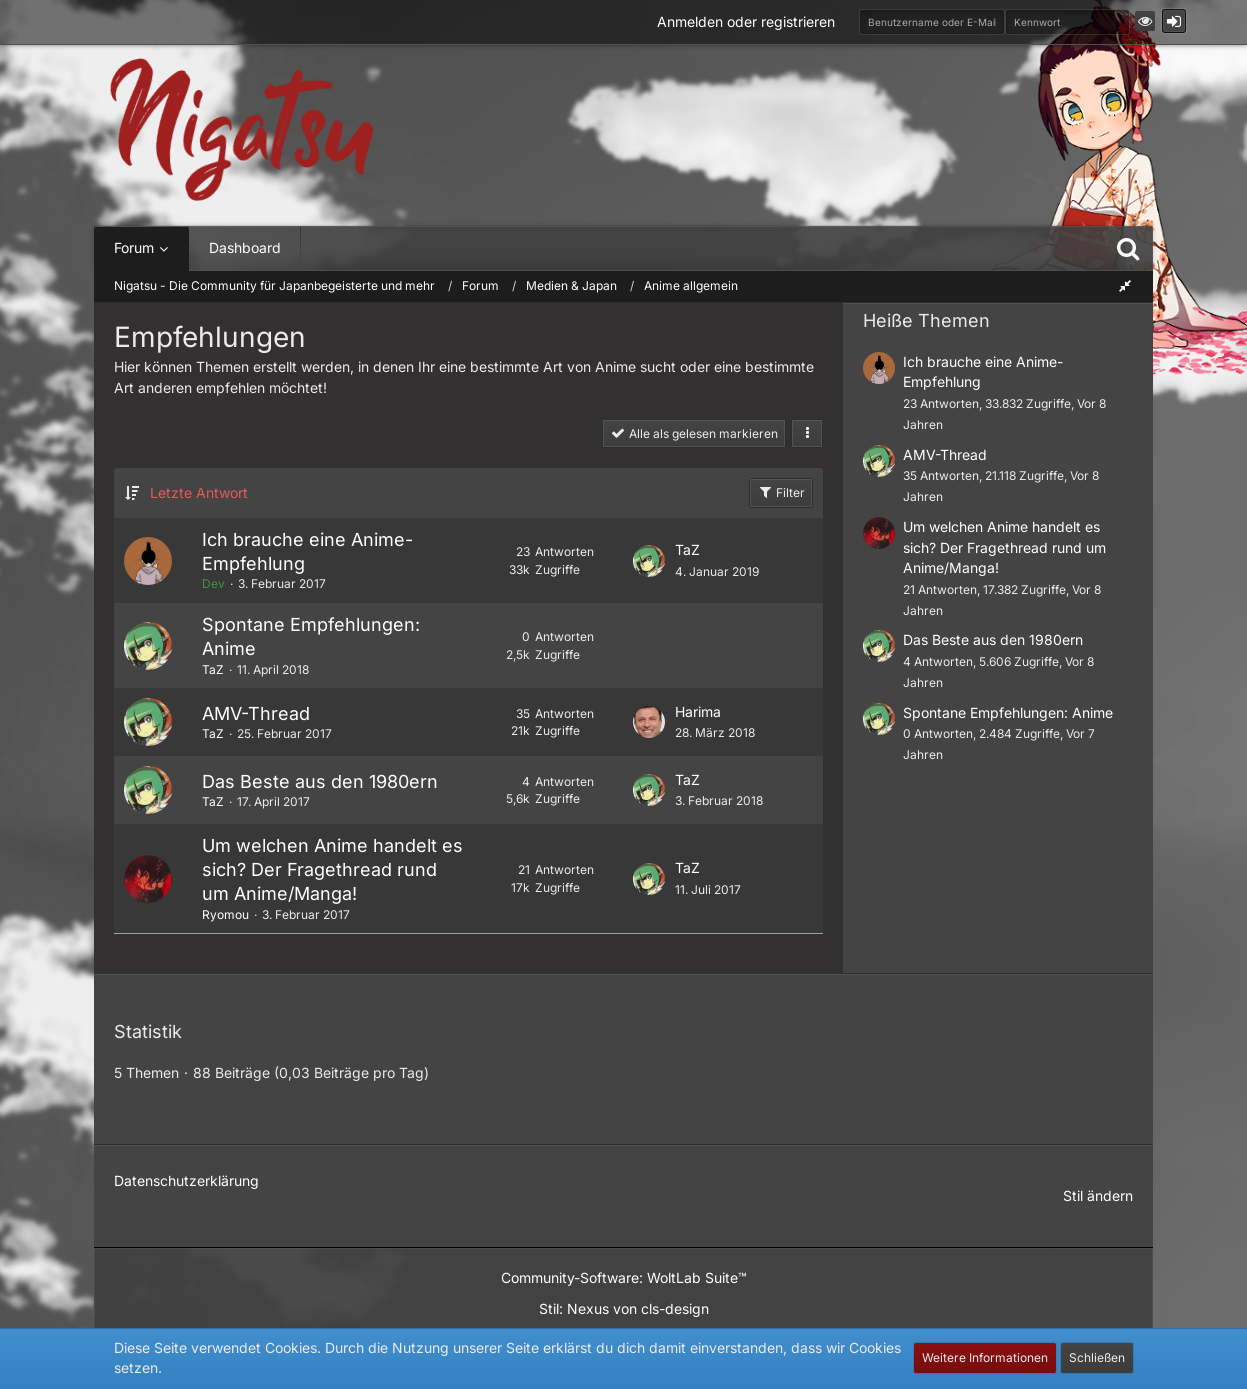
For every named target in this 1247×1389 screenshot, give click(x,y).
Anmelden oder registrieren (746, 21)
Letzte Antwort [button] (199, 492)
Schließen (1097, 1357)
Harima (698, 711)
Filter (781, 492)
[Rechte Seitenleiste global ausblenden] (1125, 285)
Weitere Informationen (985, 1357)
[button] (1145, 21)
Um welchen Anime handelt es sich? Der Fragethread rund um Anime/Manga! (332, 869)
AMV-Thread (256, 713)
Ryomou (225, 914)
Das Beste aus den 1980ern (320, 781)
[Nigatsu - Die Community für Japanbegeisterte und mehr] (242, 130)
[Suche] (1128, 248)
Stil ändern (1098, 1195)
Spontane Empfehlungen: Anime (1008, 712)
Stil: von (624, 1308)
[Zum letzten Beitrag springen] (649, 561)
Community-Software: (624, 1277)
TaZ (687, 549)
